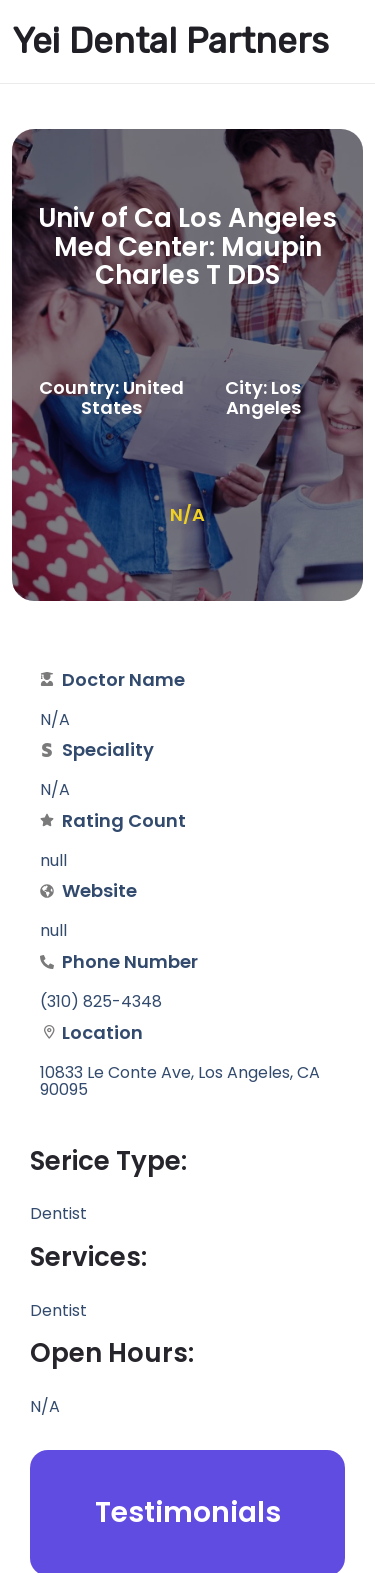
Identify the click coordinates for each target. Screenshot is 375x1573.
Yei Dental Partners (170, 41)
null (53, 930)
